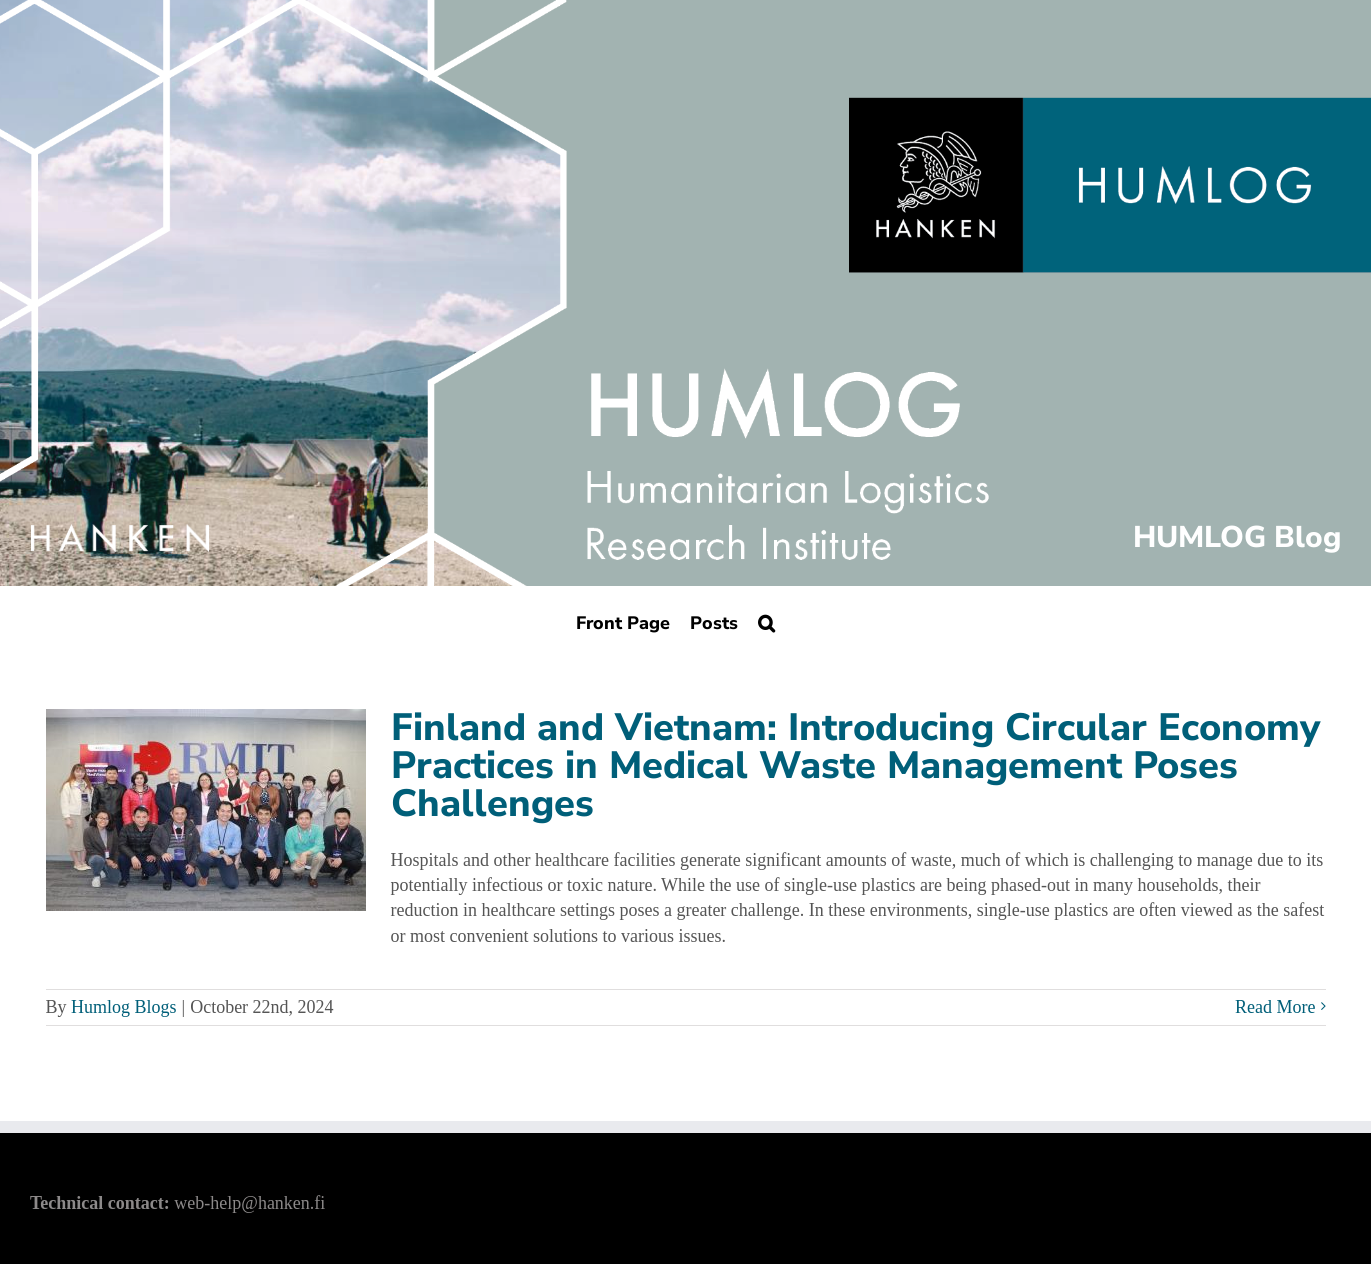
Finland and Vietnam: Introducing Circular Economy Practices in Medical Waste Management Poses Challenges (855, 765)
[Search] (766, 622)
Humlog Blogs (124, 1007)
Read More (1275, 1007)
